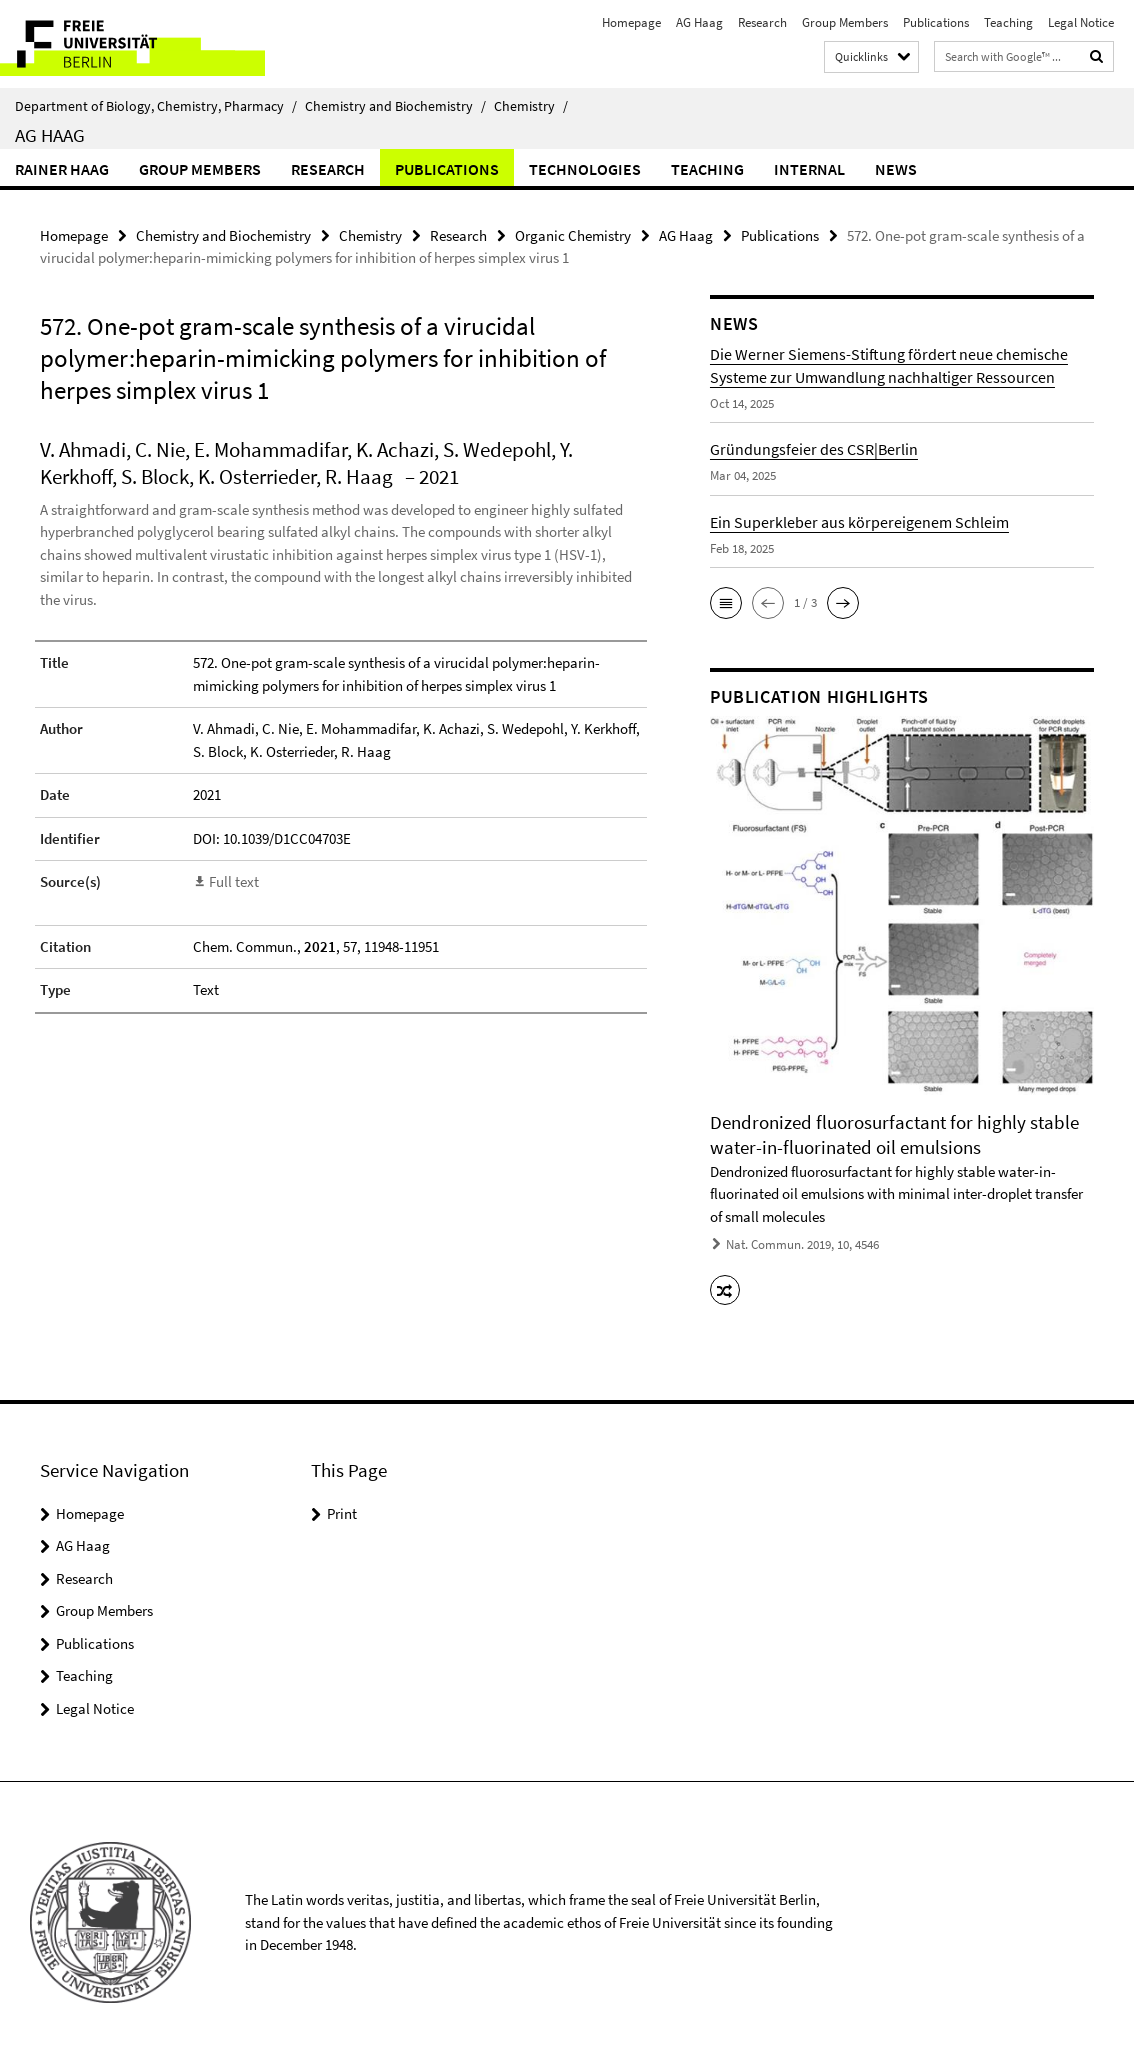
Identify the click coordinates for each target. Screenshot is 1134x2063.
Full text (234, 881)
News (896, 169)
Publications (936, 22)
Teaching (1008, 22)
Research (762, 22)
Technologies (585, 169)
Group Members (845, 22)
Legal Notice (1081, 22)
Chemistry (531, 106)
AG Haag (699, 22)
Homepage (631, 22)
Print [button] (342, 1513)
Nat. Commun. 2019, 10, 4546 (802, 1244)
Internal (809, 169)
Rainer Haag (62, 169)
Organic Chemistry (573, 235)
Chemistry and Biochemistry (395, 106)
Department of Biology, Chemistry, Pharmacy (156, 106)
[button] (726, 603)
